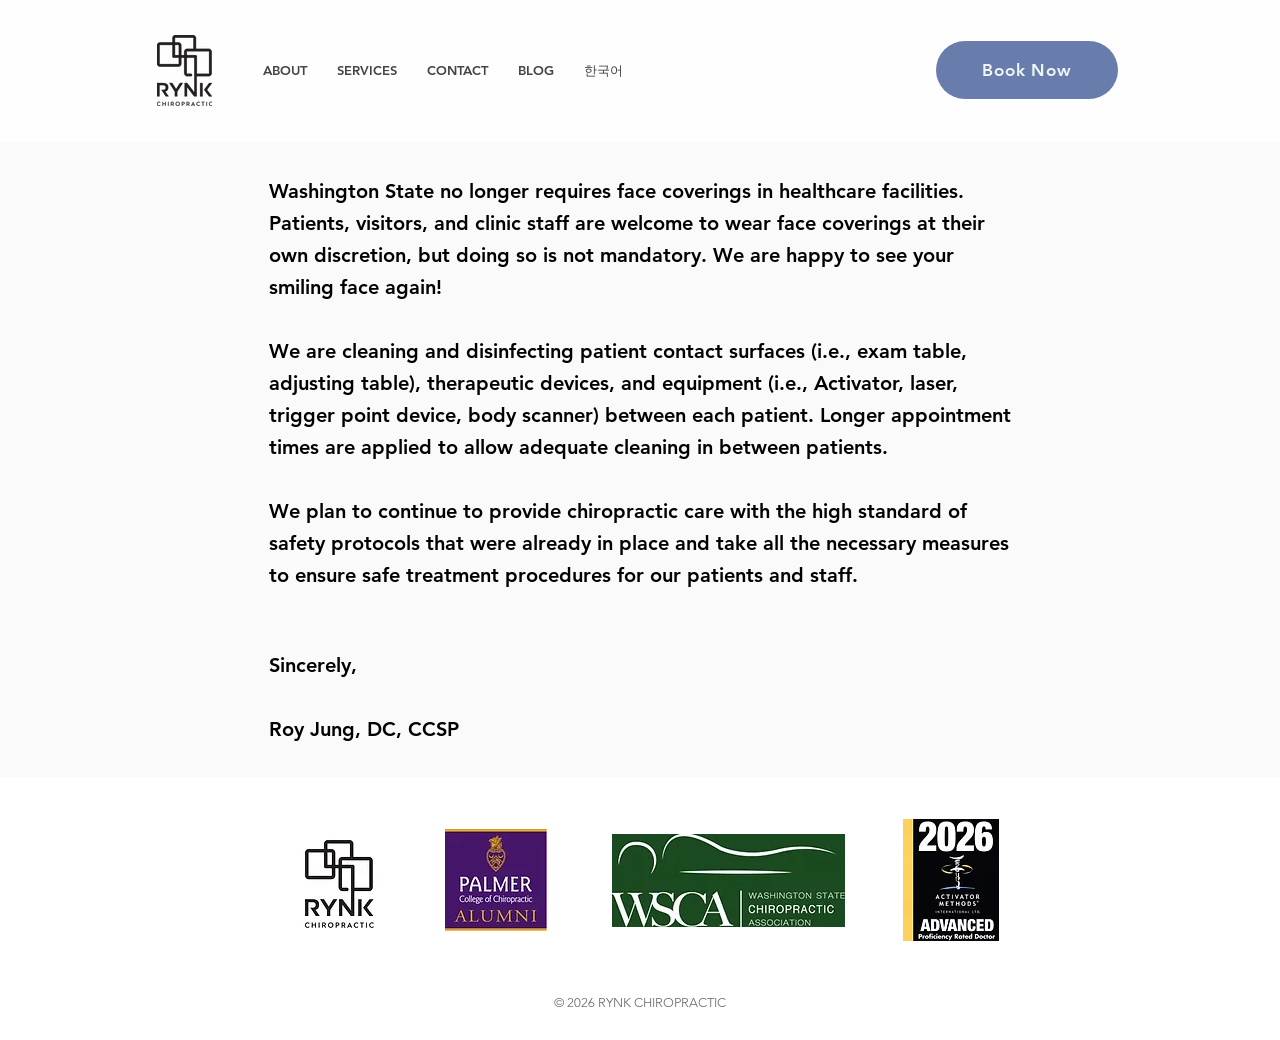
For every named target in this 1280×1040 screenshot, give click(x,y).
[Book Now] (1027, 70)
